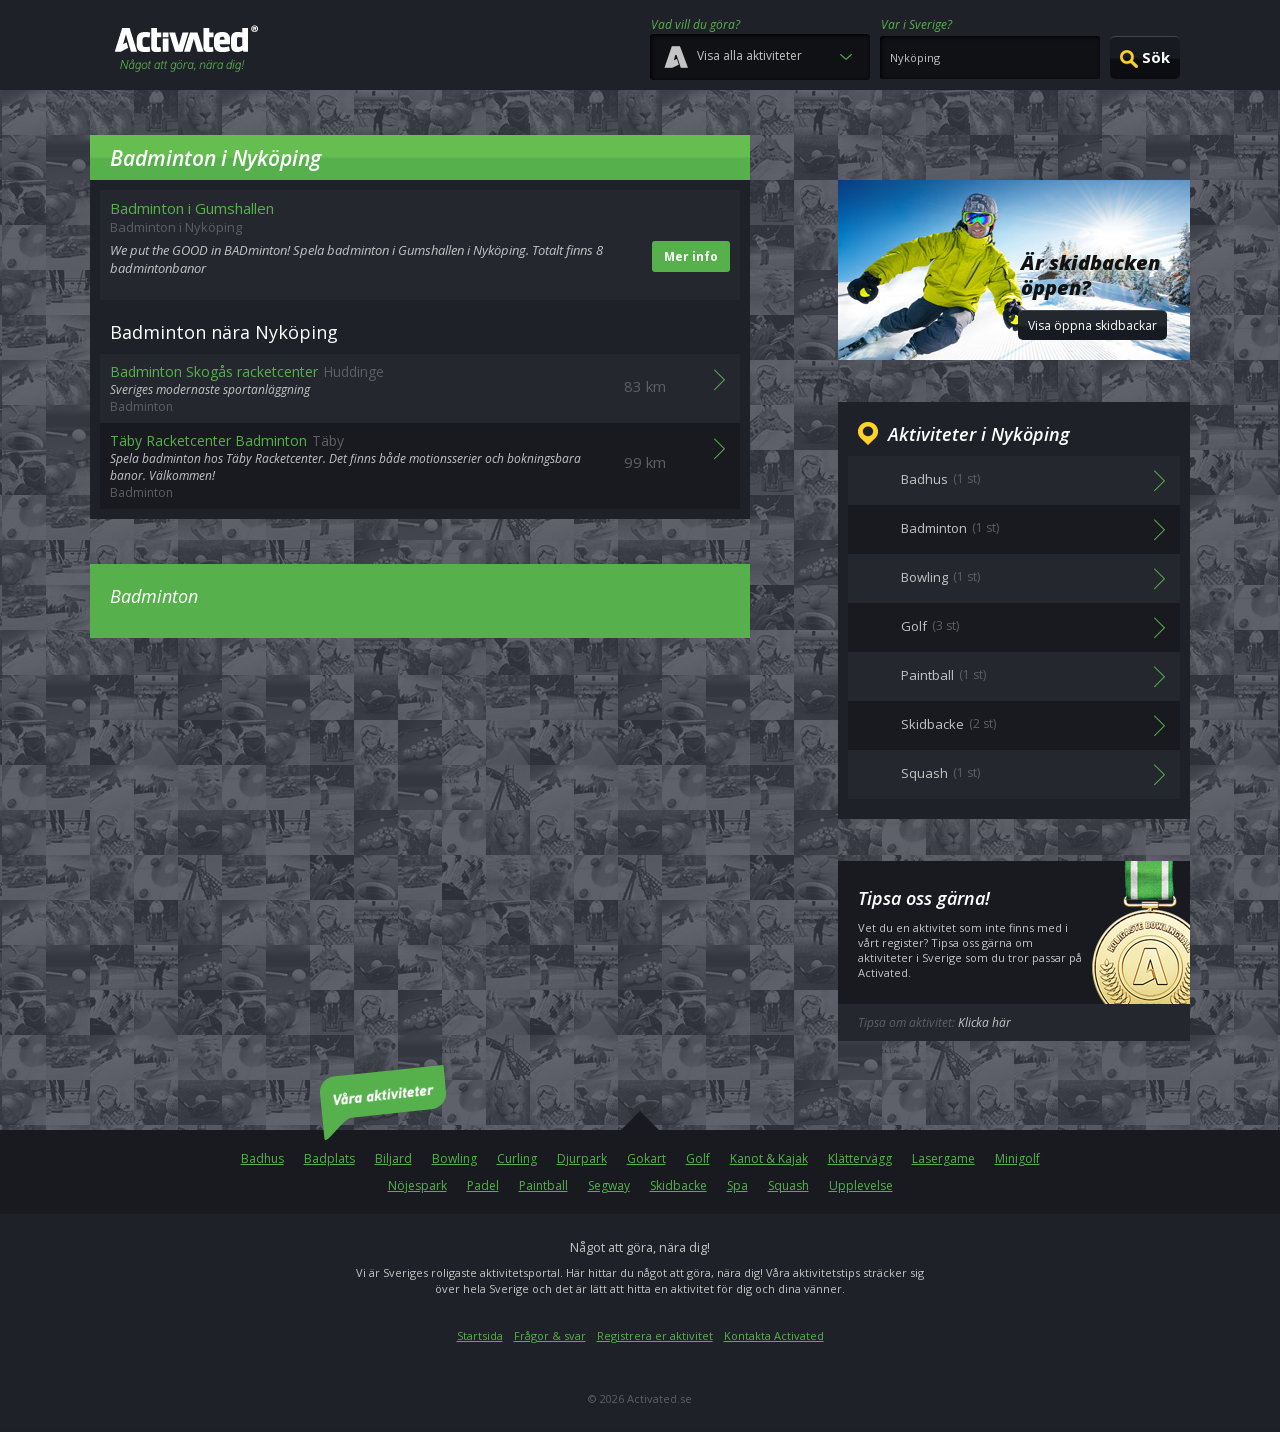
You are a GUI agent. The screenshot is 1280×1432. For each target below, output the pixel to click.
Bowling (454, 1158)
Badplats (329, 1158)
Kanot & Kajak (769, 1158)
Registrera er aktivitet (655, 1335)
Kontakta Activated (774, 1335)
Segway (609, 1185)
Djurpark (582, 1158)
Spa (737, 1185)
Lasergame (943, 1158)
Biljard (393, 1158)
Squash (788, 1185)
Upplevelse (861, 1185)
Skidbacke (678, 1185)
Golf (698, 1158)
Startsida (480, 1335)
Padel (483, 1185)
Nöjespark (417, 1185)
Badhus (262, 1158)
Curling (517, 1158)
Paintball (543, 1185)
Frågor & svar (550, 1335)
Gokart (646, 1158)
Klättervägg (860, 1158)
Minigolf (1017, 1158)
